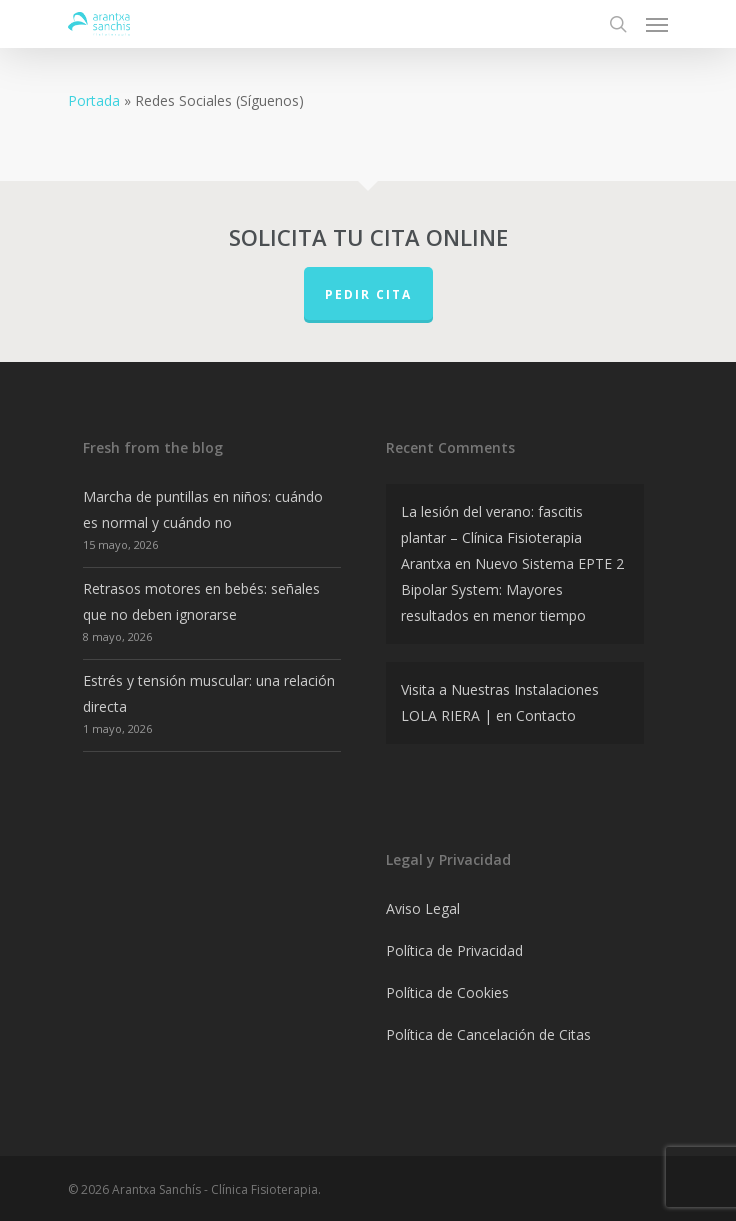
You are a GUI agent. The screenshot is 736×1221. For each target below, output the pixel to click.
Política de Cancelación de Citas (488, 1034)
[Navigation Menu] (657, 24)
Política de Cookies (447, 992)
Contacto (546, 715)
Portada (94, 100)
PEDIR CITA (368, 294)
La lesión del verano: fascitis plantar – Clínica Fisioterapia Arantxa (492, 537)
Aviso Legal (423, 908)
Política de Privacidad (454, 950)
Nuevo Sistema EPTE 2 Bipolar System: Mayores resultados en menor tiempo (512, 589)
